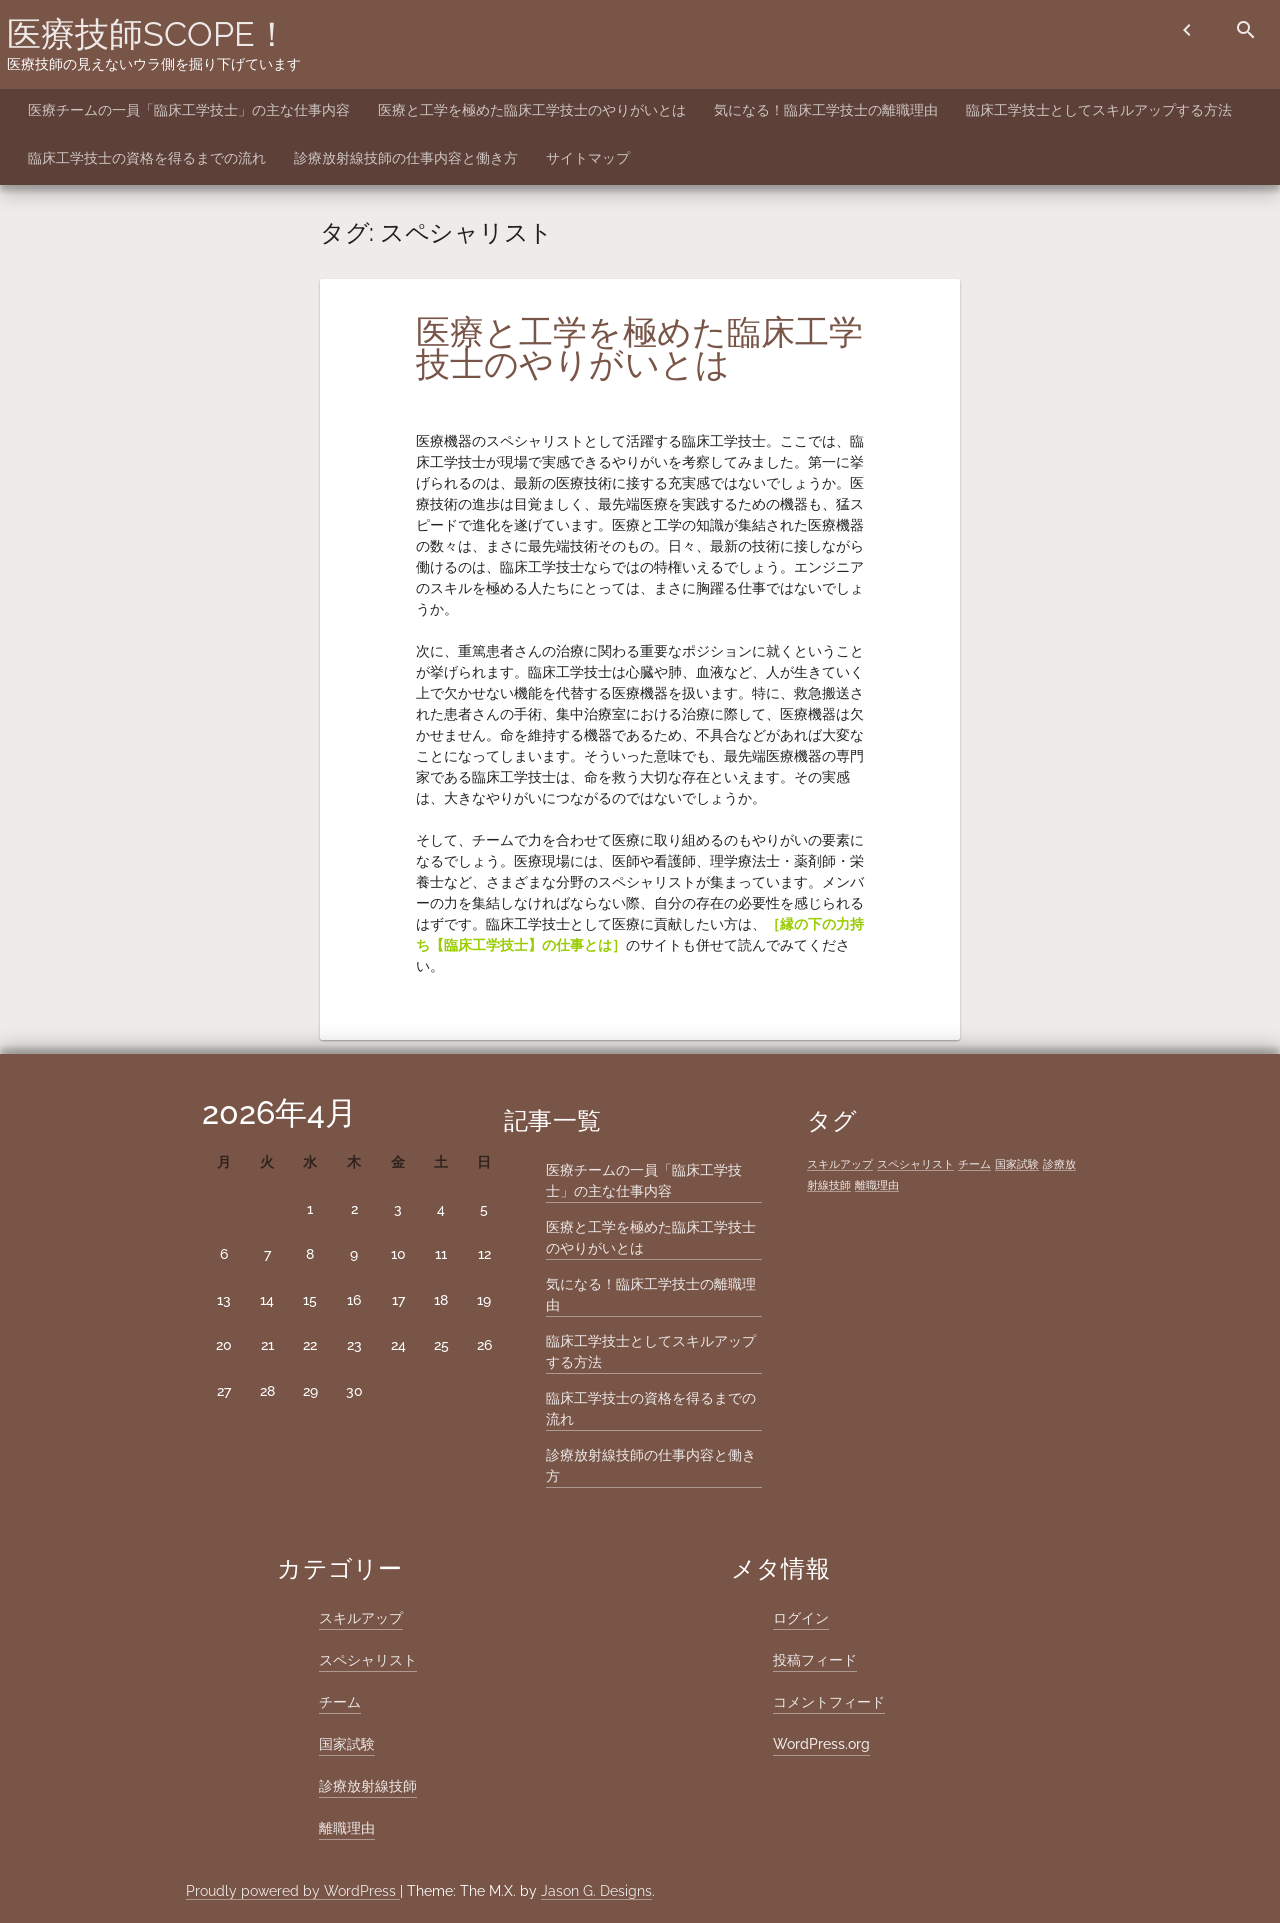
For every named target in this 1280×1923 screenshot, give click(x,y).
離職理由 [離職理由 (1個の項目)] (877, 1185)
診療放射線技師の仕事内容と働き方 (406, 158)
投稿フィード (815, 1660)
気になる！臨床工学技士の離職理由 (826, 110)
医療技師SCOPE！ (148, 34)
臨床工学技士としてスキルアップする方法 (1099, 110)
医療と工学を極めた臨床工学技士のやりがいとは (532, 110)
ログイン (801, 1618)
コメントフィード (829, 1702)
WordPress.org (821, 1744)
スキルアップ (361, 1618)
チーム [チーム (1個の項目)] (974, 1164)
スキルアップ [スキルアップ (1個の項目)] (840, 1164)
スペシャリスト (368, 1660)
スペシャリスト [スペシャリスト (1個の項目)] (915, 1164)
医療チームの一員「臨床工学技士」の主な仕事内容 (189, 110)
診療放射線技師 (368, 1786)
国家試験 (347, 1744)
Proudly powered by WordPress (293, 1891)
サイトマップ (588, 158)
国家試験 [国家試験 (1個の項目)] (1017, 1164)
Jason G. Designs (596, 1891)
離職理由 (347, 1828)
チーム (340, 1702)
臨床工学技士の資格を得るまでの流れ (147, 158)
